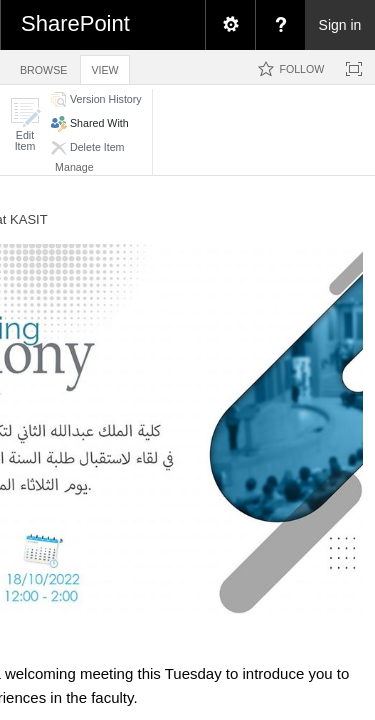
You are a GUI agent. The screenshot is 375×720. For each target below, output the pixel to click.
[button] (25, 124)
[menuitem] (230, 25)
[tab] (43, 66)
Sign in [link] (340, 25)
